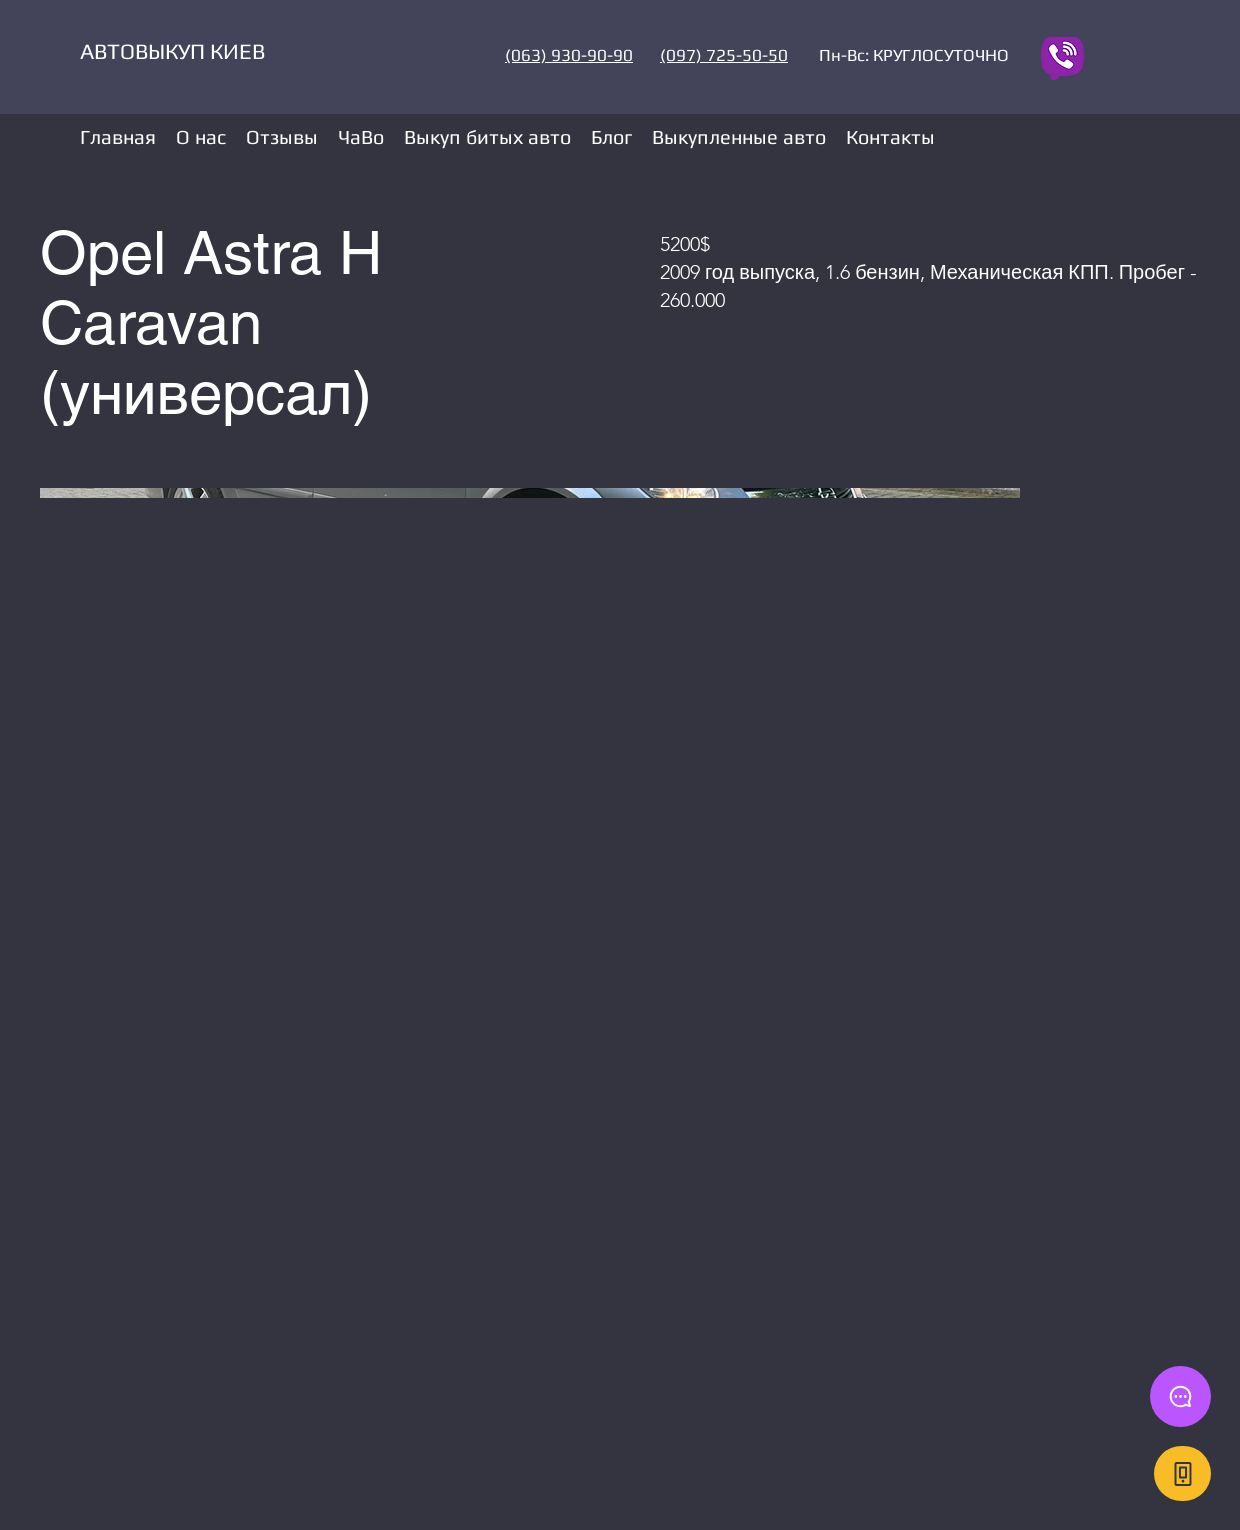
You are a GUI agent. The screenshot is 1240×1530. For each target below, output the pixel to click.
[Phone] (1182, 1473)
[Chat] (1180, 1396)
